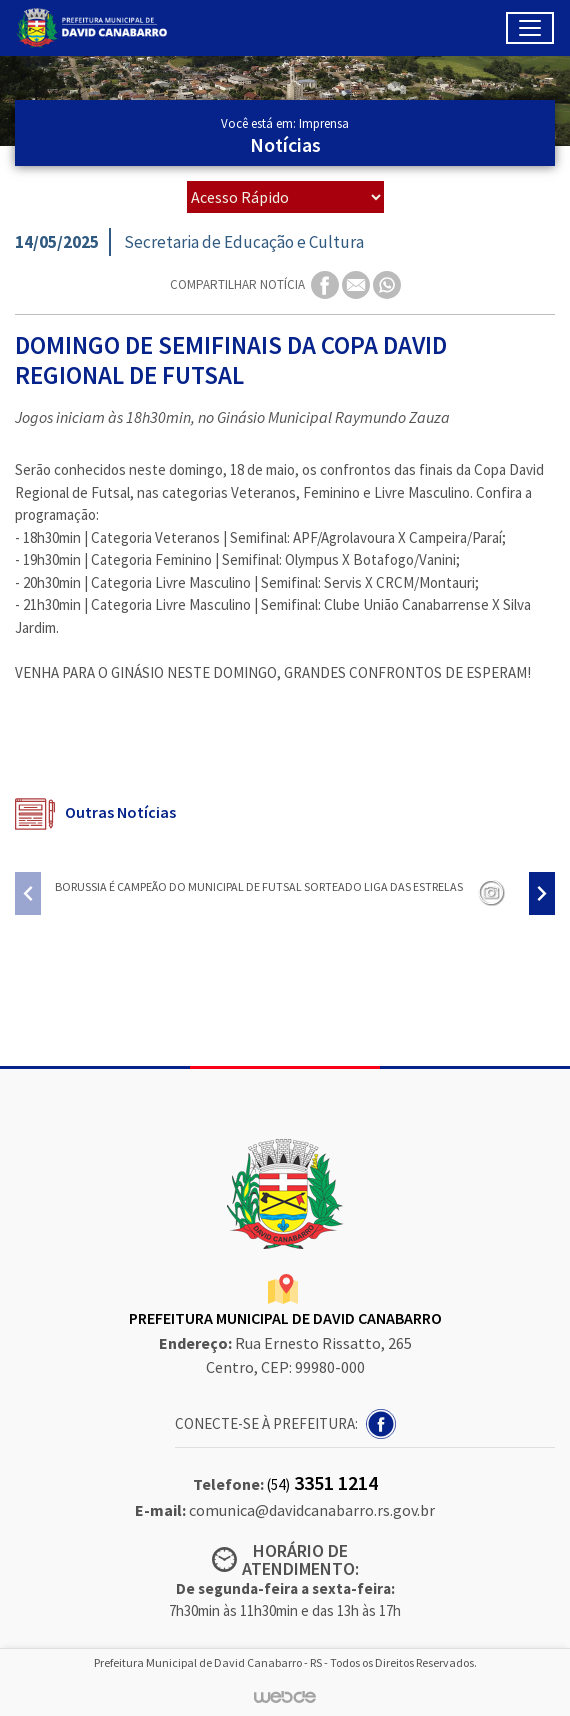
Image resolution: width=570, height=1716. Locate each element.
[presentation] (28, 893)
